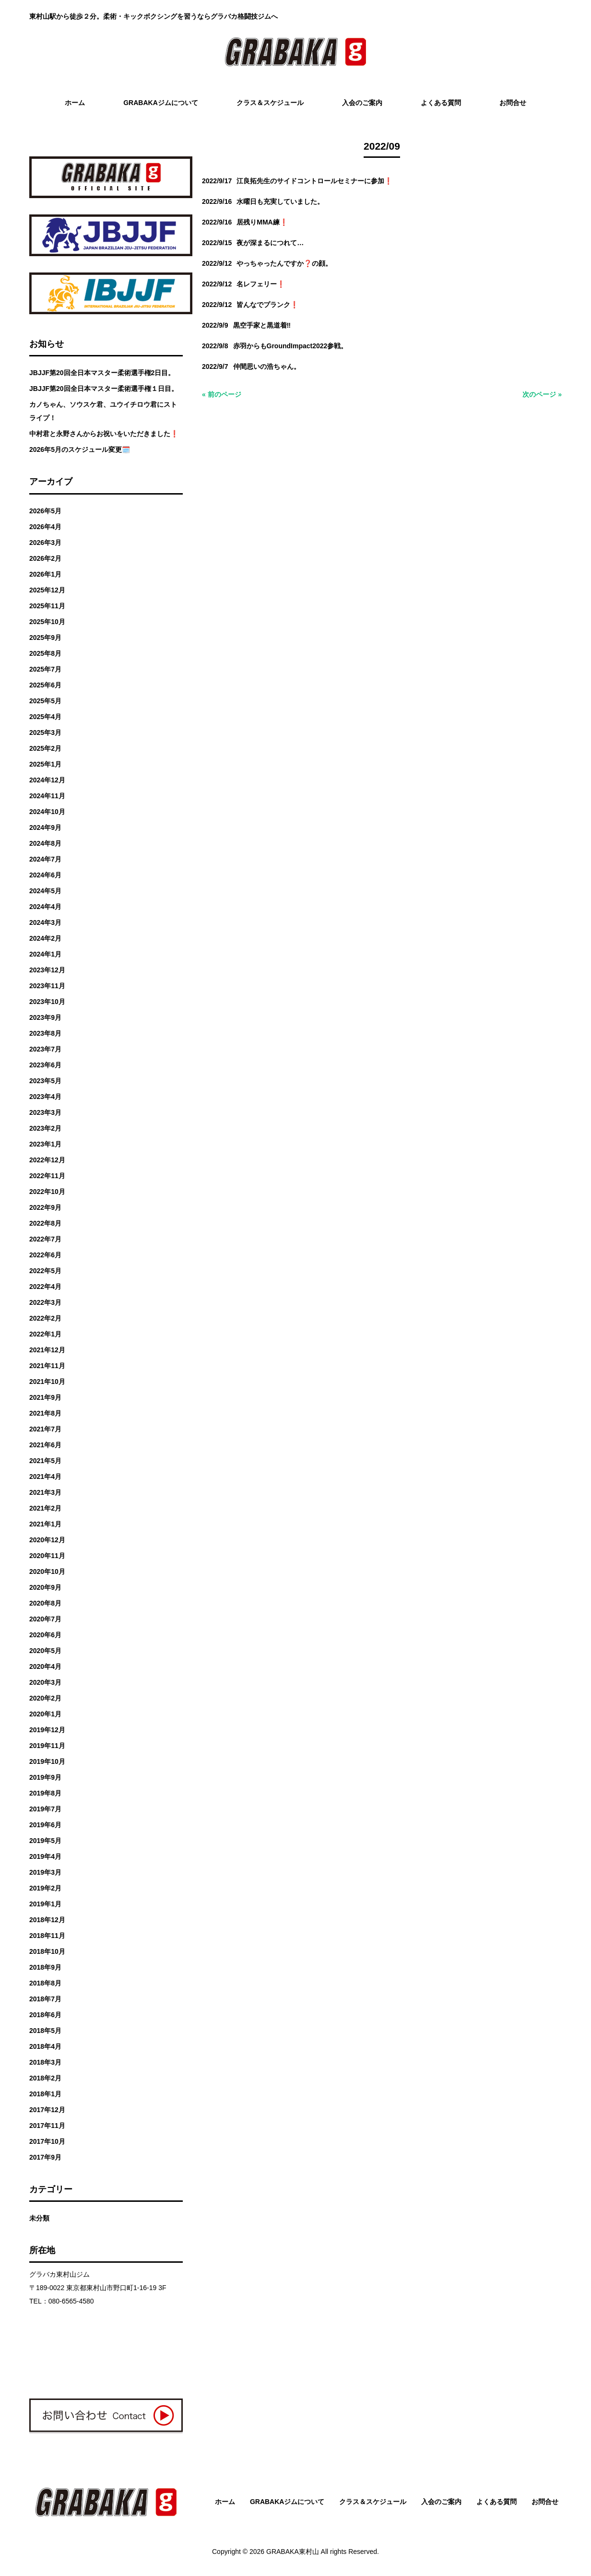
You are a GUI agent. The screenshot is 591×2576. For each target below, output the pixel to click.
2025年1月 (45, 764)
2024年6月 (45, 875)
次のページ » (542, 394)
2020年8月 (45, 1603)
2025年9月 (45, 637)
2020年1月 (45, 1714)
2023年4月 (45, 1096)
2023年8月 (45, 1033)
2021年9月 (45, 1397)
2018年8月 (45, 1983)
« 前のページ (221, 394)
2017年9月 (45, 2157)
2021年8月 (45, 1413)
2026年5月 (45, 511)
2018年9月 (45, 1967)
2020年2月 (45, 1698)
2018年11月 (47, 1935)
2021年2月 (45, 1508)
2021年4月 (45, 1476)
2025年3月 (45, 732)
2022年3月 (45, 1302)
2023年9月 (45, 1017)
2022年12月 (47, 1160)
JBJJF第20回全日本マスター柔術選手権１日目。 (103, 388)
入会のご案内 (441, 2501)
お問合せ (545, 2501)
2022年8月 (45, 1223)
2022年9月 (45, 1207)
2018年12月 (47, 1920)
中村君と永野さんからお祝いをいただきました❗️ (103, 433)
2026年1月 (45, 574)
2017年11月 (47, 2125)
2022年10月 (47, 1191)
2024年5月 (45, 891)
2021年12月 (47, 1350)
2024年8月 (45, 843)
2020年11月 (47, 1556)
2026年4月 (45, 527)
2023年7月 (45, 1049)
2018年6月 (45, 2015)
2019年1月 (45, 1904)
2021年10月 (47, 1381)
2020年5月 (45, 1650)
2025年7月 (45, 669)
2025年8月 (45, 653)
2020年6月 (45, 1635)
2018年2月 (45, 2078)
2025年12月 (47, 590)
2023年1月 (45, 1144)
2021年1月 (45, 1524)
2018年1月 (45, 2094)
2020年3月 (45, 1682)
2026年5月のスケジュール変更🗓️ (79, 449)
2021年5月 (45, 1461)
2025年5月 (45, 701)
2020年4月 (45, 1666)
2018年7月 (45, 1999)
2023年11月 (47, 986)
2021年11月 (47, 1366)
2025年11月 (47, 606)
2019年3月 (45, 1872)
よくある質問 (496, 2501)
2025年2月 (45, 748)
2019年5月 (45, 1840)
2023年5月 (45, 1081)
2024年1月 (45, 954)
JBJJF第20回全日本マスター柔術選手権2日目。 (102, 373)
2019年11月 (47, 1745)
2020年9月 (45, 1587)
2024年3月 (45, 922)
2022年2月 (45, 1318)
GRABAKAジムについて (287, 2501)
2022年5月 (45, 1271)
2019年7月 (45, 1809)
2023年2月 (45, 1128)
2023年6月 (45, 1065)
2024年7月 (45, 859)
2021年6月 (45, 1445)
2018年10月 (47, 1951)
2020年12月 (47, 1540)
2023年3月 (45, 1112)
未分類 (39, 2218)
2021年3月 (45, 1492)
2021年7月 (45, 1429)
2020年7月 (45, 1619)
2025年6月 (45, 685)
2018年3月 (45, 2062)
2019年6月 (45, 1825)
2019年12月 (47, 1730)
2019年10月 (47, 1761)
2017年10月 (47, 2141)
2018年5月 (45, 2030)
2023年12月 (47, 970)
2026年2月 (45, 558)
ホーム (225, 2501)
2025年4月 (45, 717)
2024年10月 (47, 811)
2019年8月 (45, 1793)
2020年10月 (47, 1571)
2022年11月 (47, 1176)
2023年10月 (47, 1001)
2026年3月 (45, 542)
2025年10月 (47, 622)
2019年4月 (45, 1856)
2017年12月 (47, 2110)
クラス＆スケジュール (372, 2501)
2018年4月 (45, 2046)
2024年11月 (47, 796)
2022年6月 (45, 1255)
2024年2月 (45, 938)
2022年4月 (45, 1286)
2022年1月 (45, 1334)
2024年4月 (45, 906)
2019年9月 (45, 1777)
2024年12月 (47, 780)
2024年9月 (45, 827)
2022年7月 (45, 1239)
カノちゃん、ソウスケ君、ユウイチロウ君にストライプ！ (103, 411)
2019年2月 (45, 1888)
